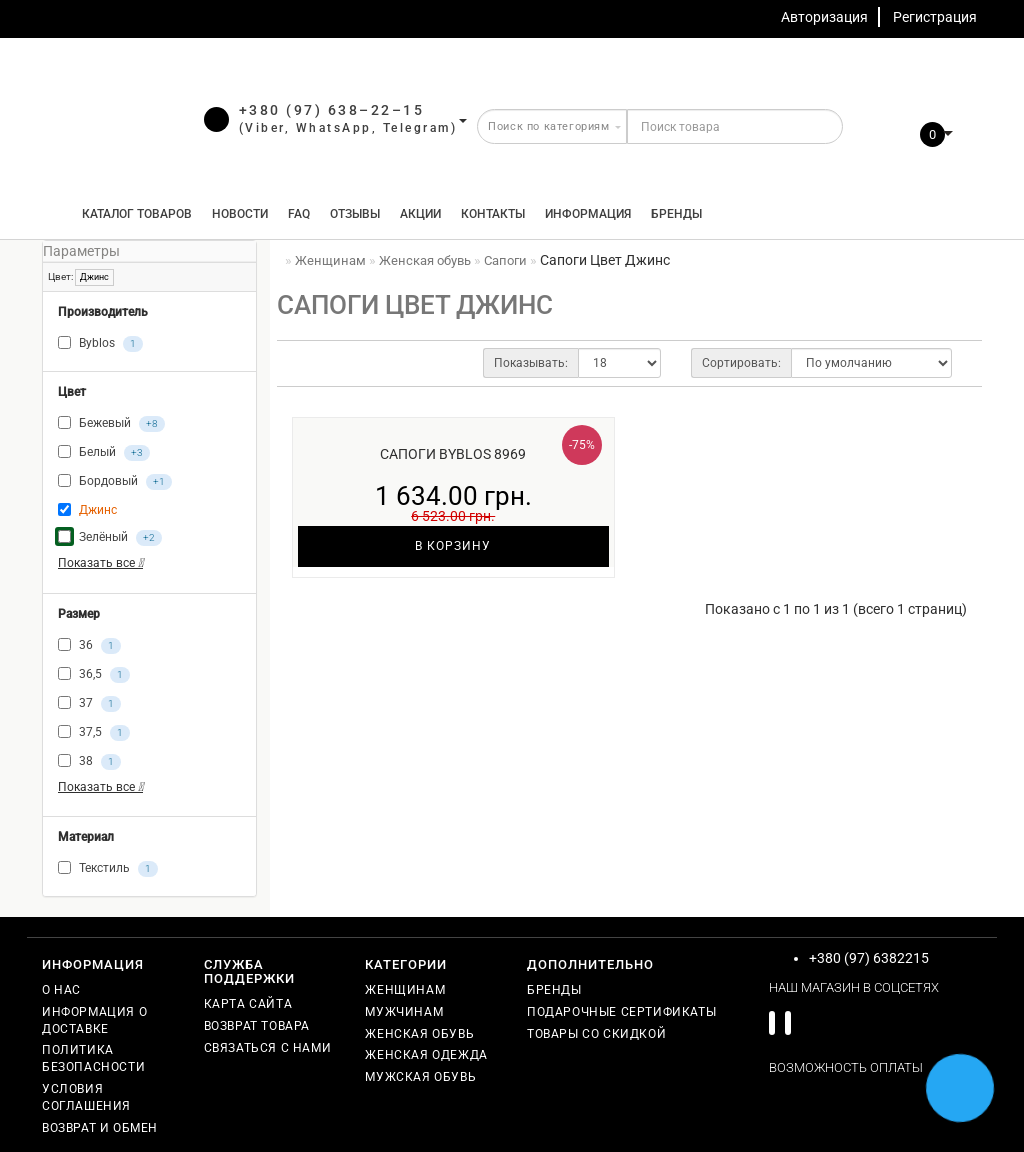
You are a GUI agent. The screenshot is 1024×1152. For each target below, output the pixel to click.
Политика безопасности (93, 1058)
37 (89, 704)
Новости (240, 214)
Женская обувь (419, 1034)
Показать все (100, 563)
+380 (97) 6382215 (869, 958)
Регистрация (935, 17)
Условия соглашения (86, 1097)
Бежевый (111, 424)
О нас (61, 990)
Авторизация (824, 17)
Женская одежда (426, 1055)
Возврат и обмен (100, 1128)
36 (89, 646)
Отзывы (355, 214)
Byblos (100, 344)
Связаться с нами (268, 1048)
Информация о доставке (94, 1020)
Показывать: (531, 363)
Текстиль (108, 869)
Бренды (676, 214)
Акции (420, 214)
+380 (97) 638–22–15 (332, 110)
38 (89, 762)
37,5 (94, 733)
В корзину (453, 546)
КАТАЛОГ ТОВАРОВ (132, 214)
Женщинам (405, 990)
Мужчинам (404, 1012)
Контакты (493, 214)
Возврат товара (257, 1026)
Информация (588, 214)
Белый (104, 453)
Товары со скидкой (596, 1034)
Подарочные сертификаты (621, 1012)
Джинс (94, 277)
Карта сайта (248, 1004)
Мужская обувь (420, 1077)
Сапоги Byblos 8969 (453, 454)
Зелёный (110, 538)
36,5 (94, 675)
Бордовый (115, 482)
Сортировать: (741, 363)
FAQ (299, 214)
